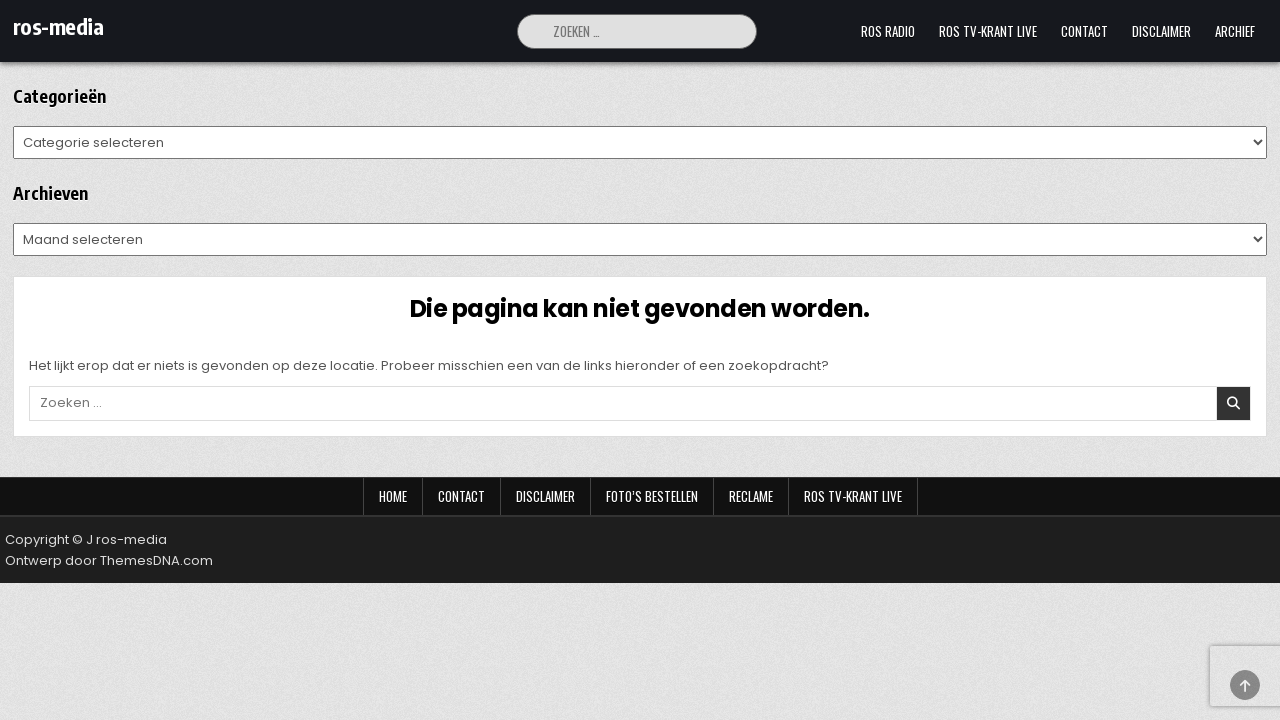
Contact (1084, 31)
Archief (1235, 31)
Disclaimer (1161, 31)
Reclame (751, 496)
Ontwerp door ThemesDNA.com (109, 560)
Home (393, 496)
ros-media (58, 26)
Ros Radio (888, 31)
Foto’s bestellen (652, 496)
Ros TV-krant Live (988, 31)
